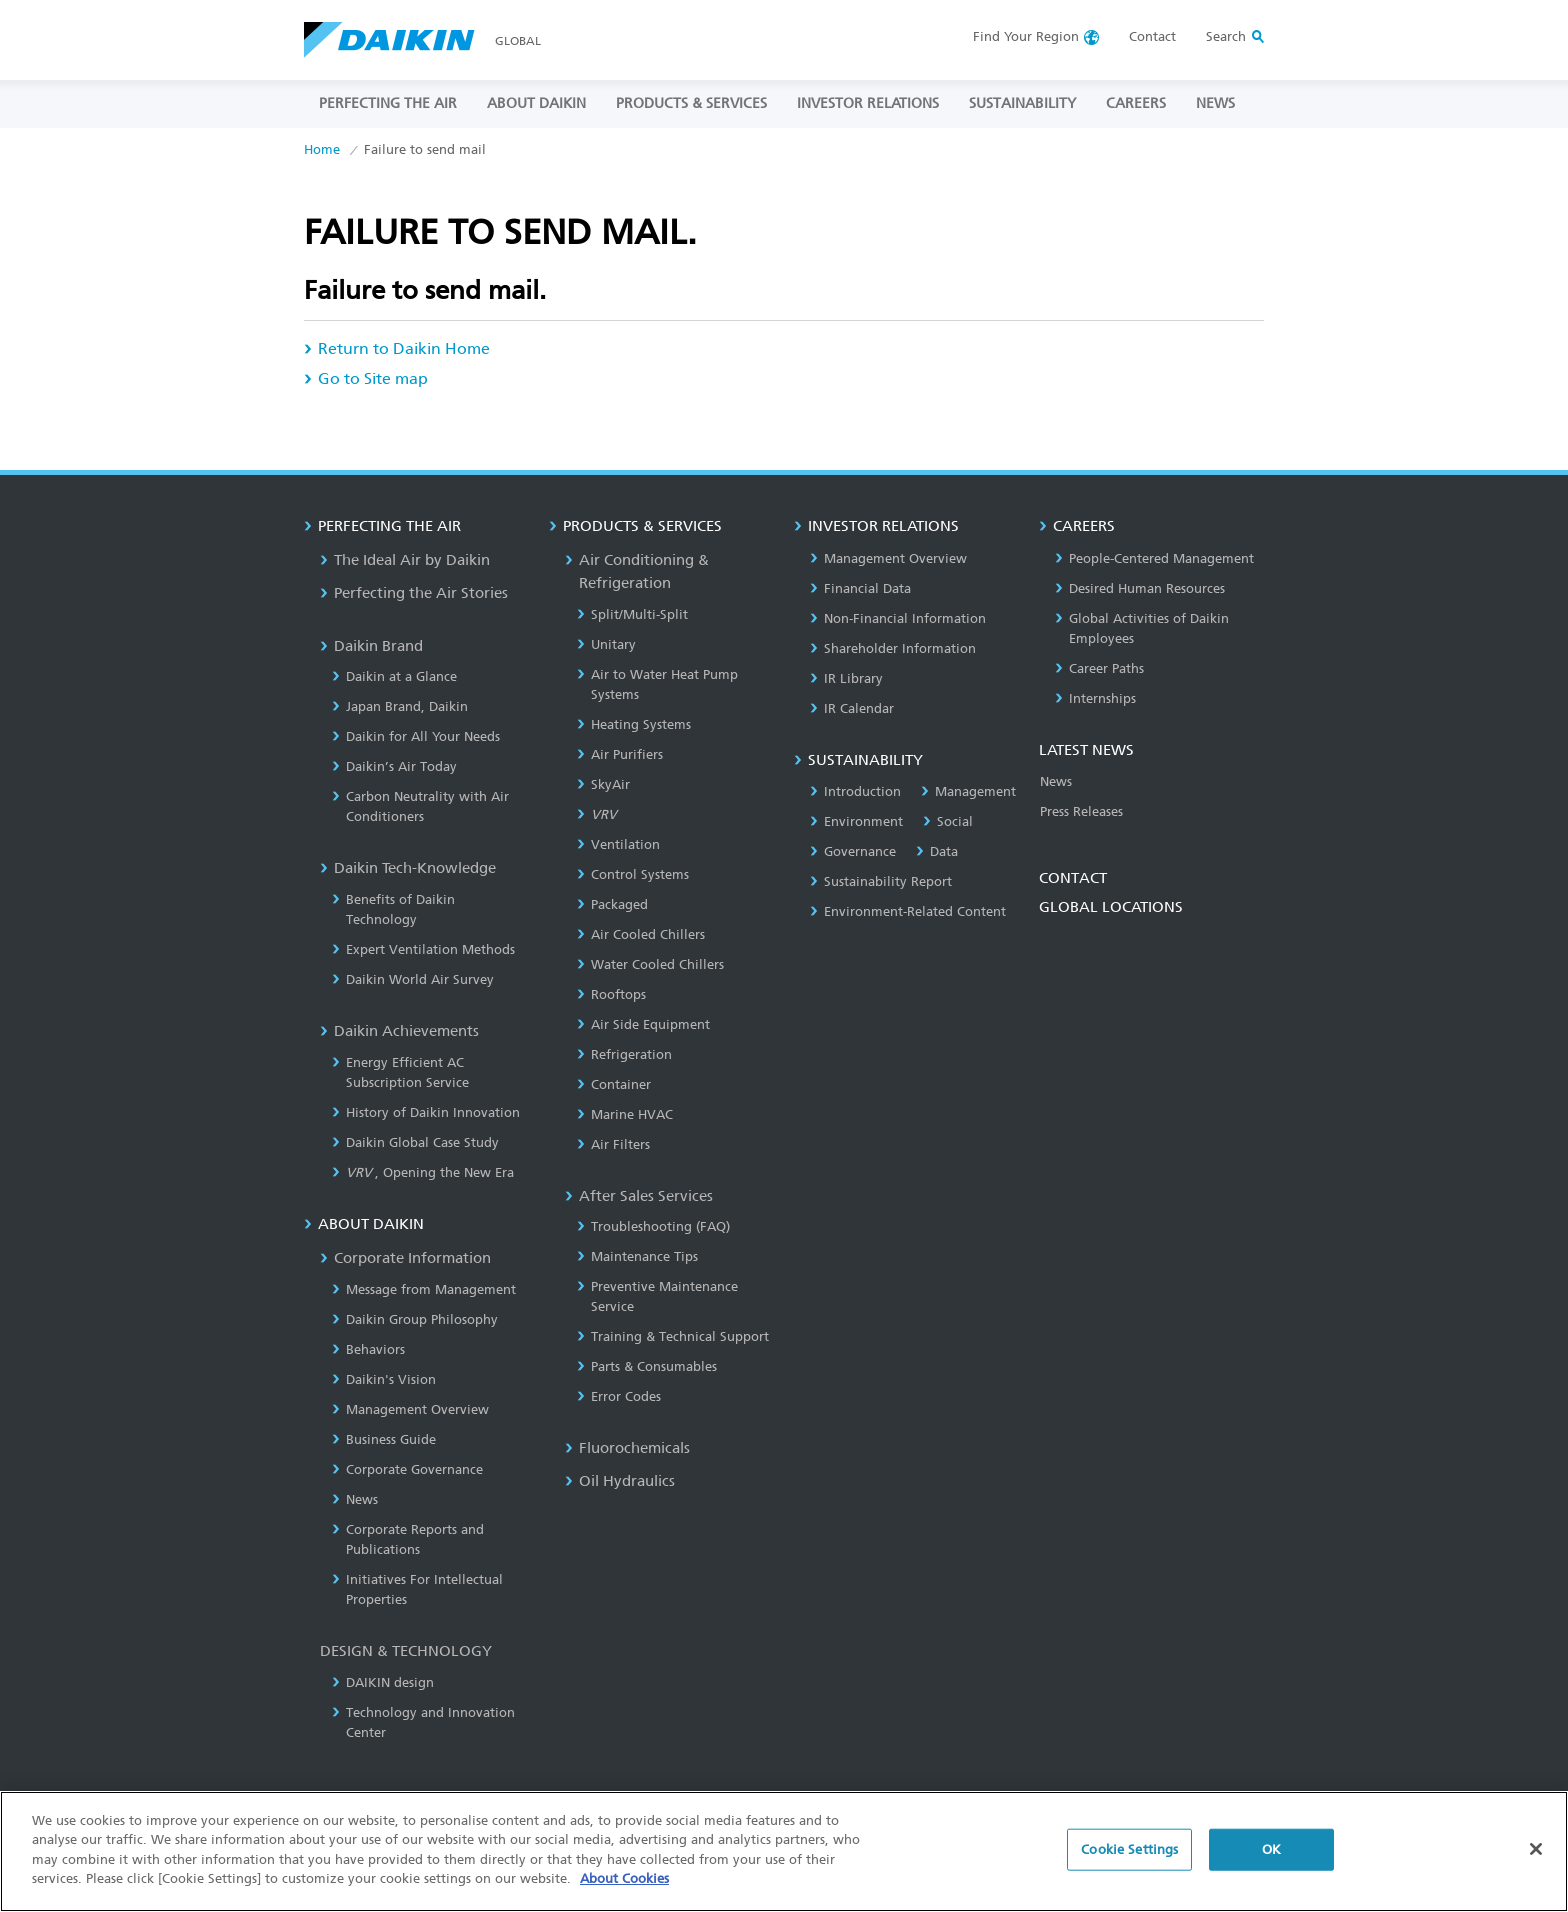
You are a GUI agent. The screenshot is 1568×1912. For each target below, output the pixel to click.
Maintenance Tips (637, 1256)
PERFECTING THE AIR (388, 103)
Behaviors (368, 1349)
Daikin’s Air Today (394, 766)
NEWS (1215, 103)
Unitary (606, 644)
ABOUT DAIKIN (536, 103)
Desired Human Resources (1140, 588)
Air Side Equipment (643, 1024)
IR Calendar (852, 708)
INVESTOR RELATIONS (868, 103)
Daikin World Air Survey (413, 979)
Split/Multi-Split (632, 614)
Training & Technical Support (673, 1336)
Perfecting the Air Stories (414, 593)
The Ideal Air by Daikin (405, 560)
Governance (853, 851)
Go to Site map (366, 378)
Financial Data (860, 588)
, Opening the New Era (423, 1172)
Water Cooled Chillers (650, 964)
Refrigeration (624, 1054)
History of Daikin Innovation (426, 1112)
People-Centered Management (1154, 558)
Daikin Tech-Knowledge (408, 868)
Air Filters (613, 1144)
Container (614, 1084)
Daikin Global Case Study (415, 1142)
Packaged (612, 904)
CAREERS (1136, 103)
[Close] (1536, 1859)
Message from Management (424, 1289)
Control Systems (633, 874)
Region (1026, 36)
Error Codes (619, 1396)
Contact (1152, 36)
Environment (856, 821)
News (355, 1499)
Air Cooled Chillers (641, 934)
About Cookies (624, 1888)
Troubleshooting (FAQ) (653, 1226)
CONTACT (1073, 878)
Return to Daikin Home (397, 348)
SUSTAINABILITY (1022, 103)
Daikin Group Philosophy (415, 1319)
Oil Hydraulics (620, 1481)
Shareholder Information (893, 648)
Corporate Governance (407, 1469)
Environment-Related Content (908, 911)
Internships (1095, 698)
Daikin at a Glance (394, 676)
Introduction (855, 791)
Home (322, 149)
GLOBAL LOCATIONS (1111, 907)
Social (948, 821)
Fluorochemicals (627, 1448)
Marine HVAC (625, 1114)
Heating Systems (634, 724)
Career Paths (1099, 668)
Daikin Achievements (399, 1031)
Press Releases (1081, 811)
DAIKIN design (383, 1682)
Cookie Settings (1129, 1858)
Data (937, 851)
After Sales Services (639, 1196)
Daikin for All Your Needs (416, 736)
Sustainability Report (881, 881)
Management (968, 791)
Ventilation (618, 844)
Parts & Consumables (647, 1366)
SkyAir (603, 784)
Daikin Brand (371, 646)
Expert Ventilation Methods (423, 949)
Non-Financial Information (898, 618)
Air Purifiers (620, 754)
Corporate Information (405, 1258)
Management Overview (410, 1409)
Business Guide (384, 1439)
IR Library (846, 678)
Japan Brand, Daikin (400, 706)
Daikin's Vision (384, 1379)
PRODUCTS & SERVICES (691, 103)
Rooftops (611, 994)
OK (1271, 1858)
